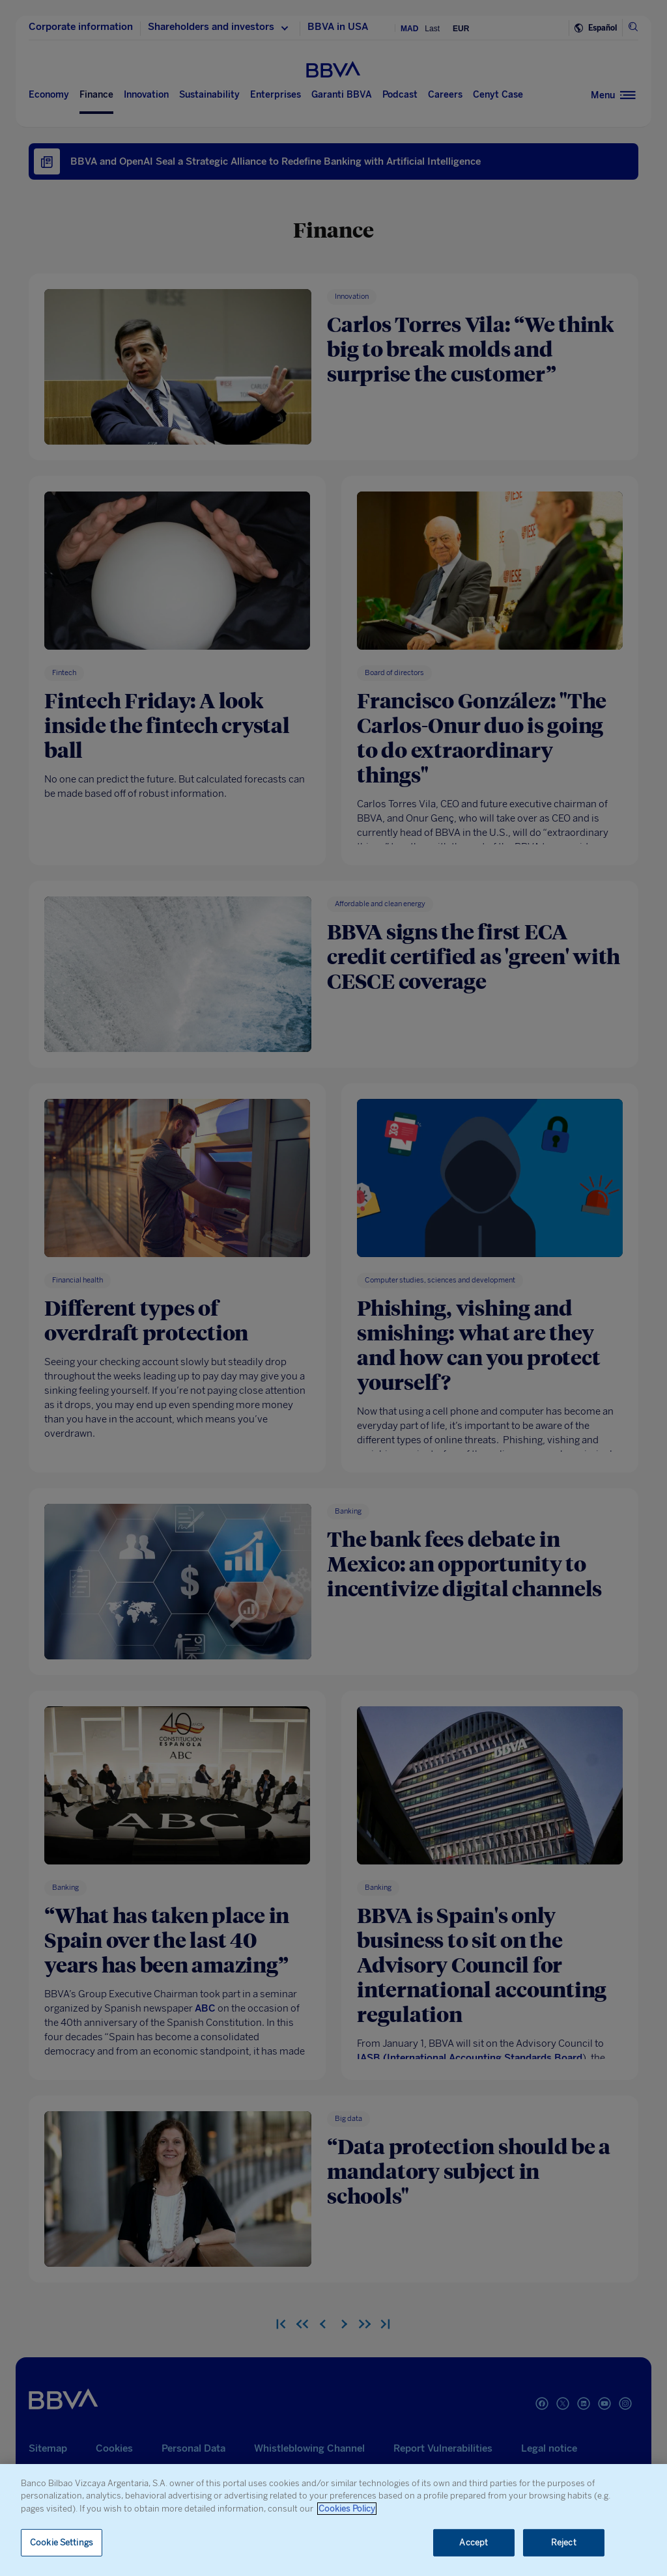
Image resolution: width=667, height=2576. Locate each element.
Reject (563, 2542)
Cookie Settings (61, 2542)
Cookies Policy (347, 2509)
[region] (333, 2520)
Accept (473, 2542)
